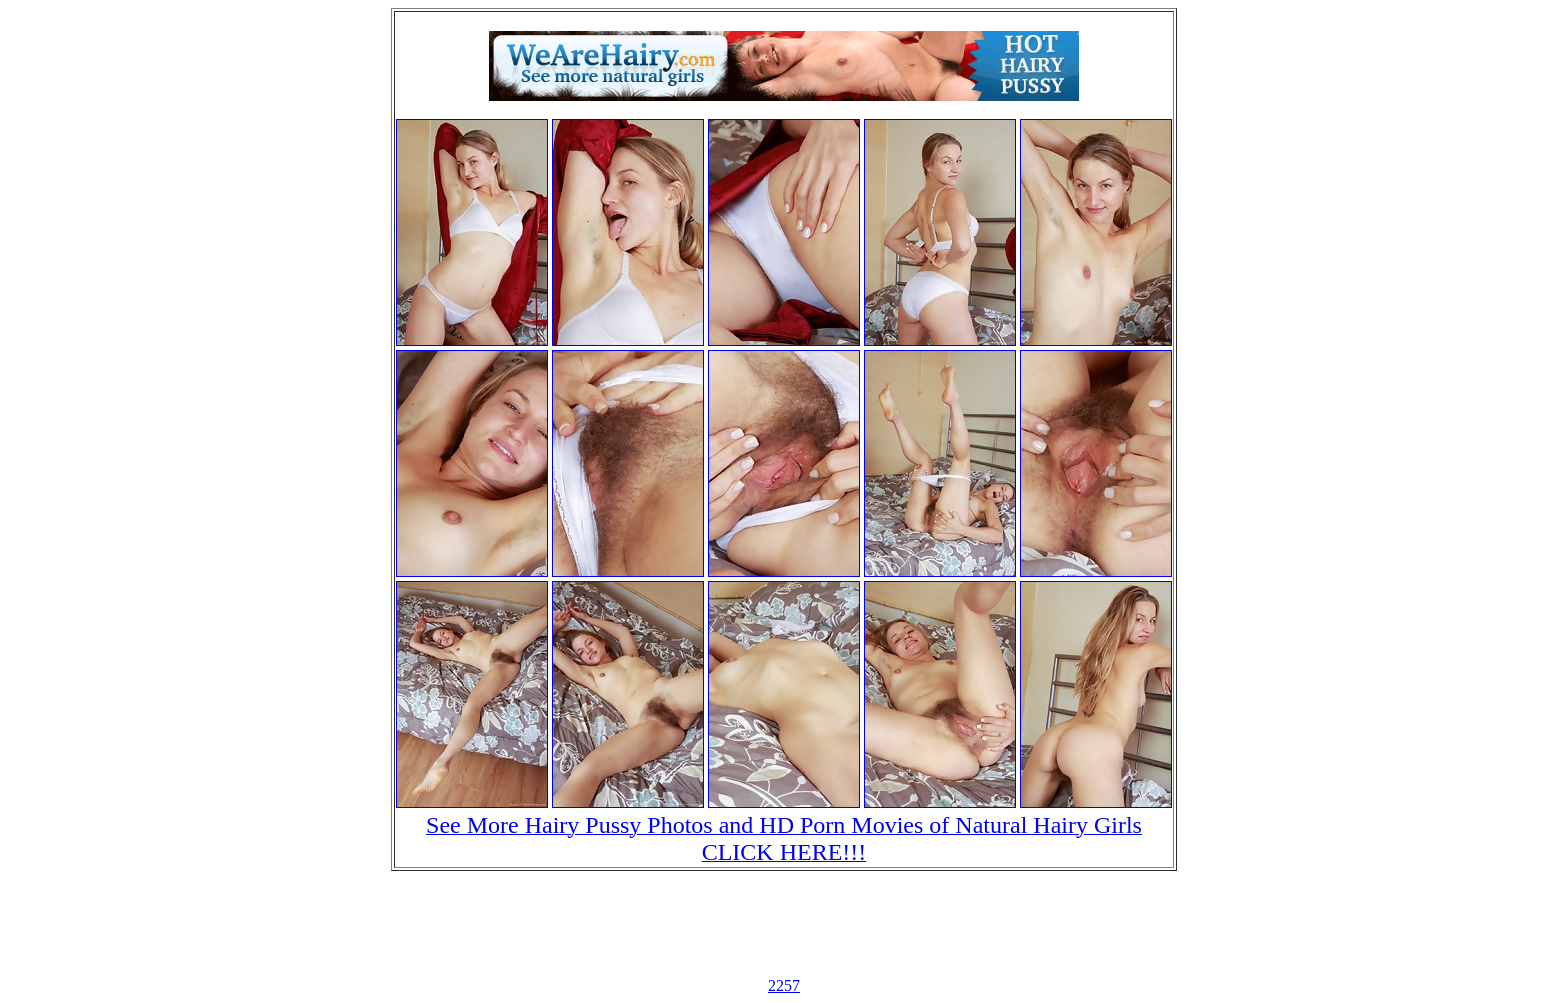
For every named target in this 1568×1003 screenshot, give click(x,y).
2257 (784, 985)
